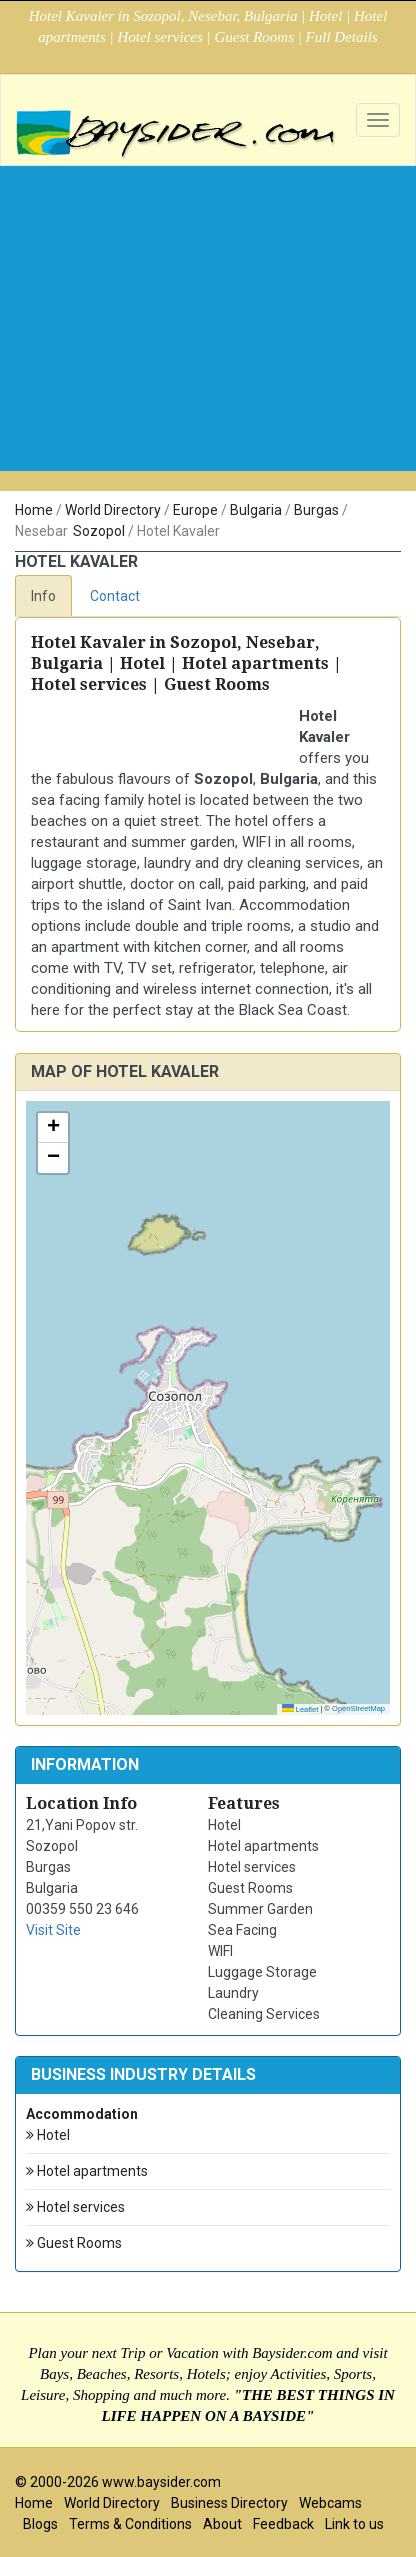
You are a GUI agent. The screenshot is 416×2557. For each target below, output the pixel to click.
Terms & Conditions (130, 2524)
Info (43, 596)
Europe (195, 510)
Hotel (48, 2135)
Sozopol (99, 531)
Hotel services (75, 2207)
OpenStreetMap (358, 1708)
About (222, 2524)
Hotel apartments (87, 2171)
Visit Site (53, 1930)
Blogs (40, 2524)
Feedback (283, 2524)
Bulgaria (256, 510)
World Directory (113, 510)
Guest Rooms (74, 2243)
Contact (115, 596)
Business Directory (229, 2503)
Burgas (316, 510)
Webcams (330, 2503)
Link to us (354, 2524)
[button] (53, 1128)
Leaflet (300, 1709)
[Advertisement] (208, 353)
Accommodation (82, 2114)
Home (34, 510)
